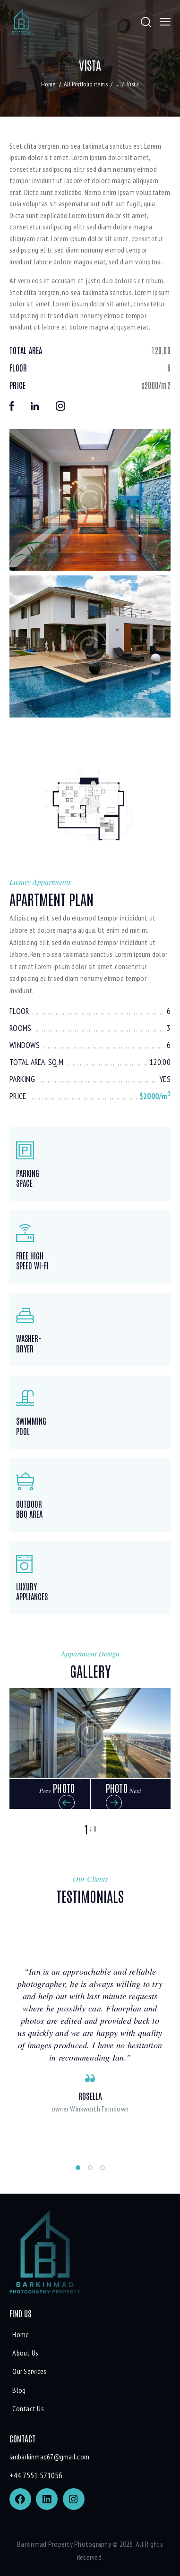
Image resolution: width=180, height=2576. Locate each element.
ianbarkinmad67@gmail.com (49, 2456)
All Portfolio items (86, 84)
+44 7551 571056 (35, 2475)
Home (48, 84)
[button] (49, 1794)
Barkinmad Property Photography (64, 2544)
